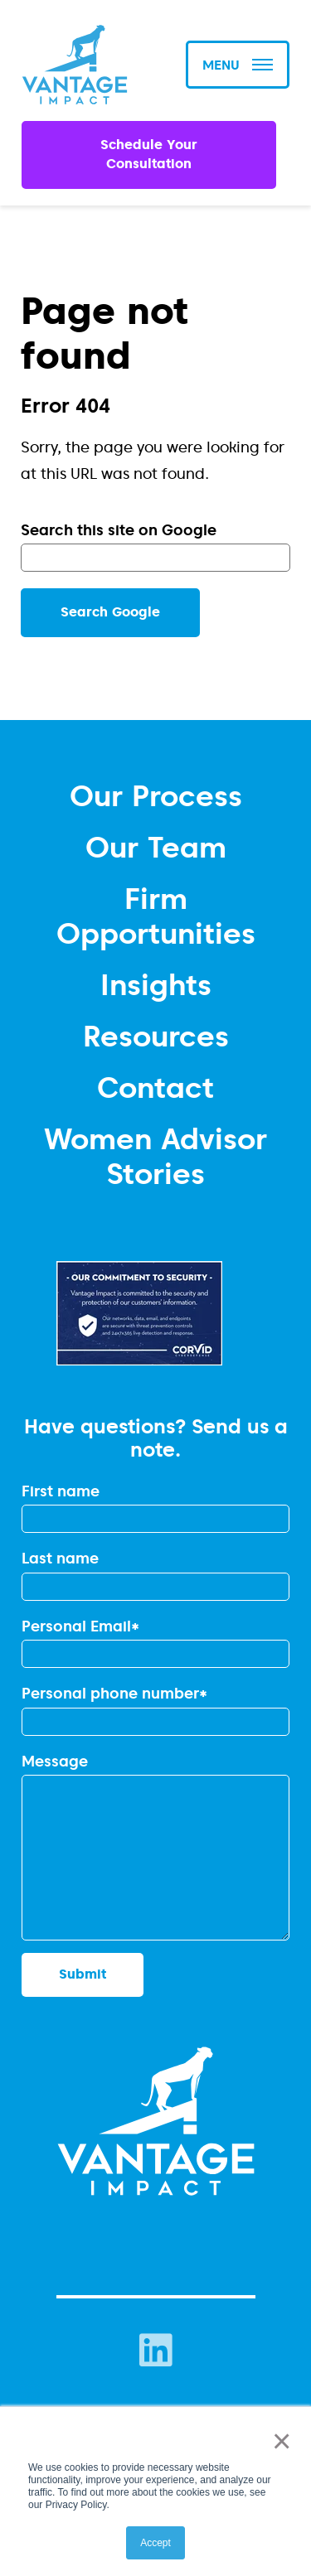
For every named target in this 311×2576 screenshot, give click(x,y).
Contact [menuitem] (155, 1087)
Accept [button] (155, 2543)
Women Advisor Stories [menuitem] (155, 1155)
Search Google (110, 612)
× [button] (278, 2441)
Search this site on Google (118, 529)
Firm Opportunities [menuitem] (155, 915)
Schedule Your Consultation (148, 154)
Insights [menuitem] (155, 984)
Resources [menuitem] (156, 1036)
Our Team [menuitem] (155, 847)
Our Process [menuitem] (156, 795)
